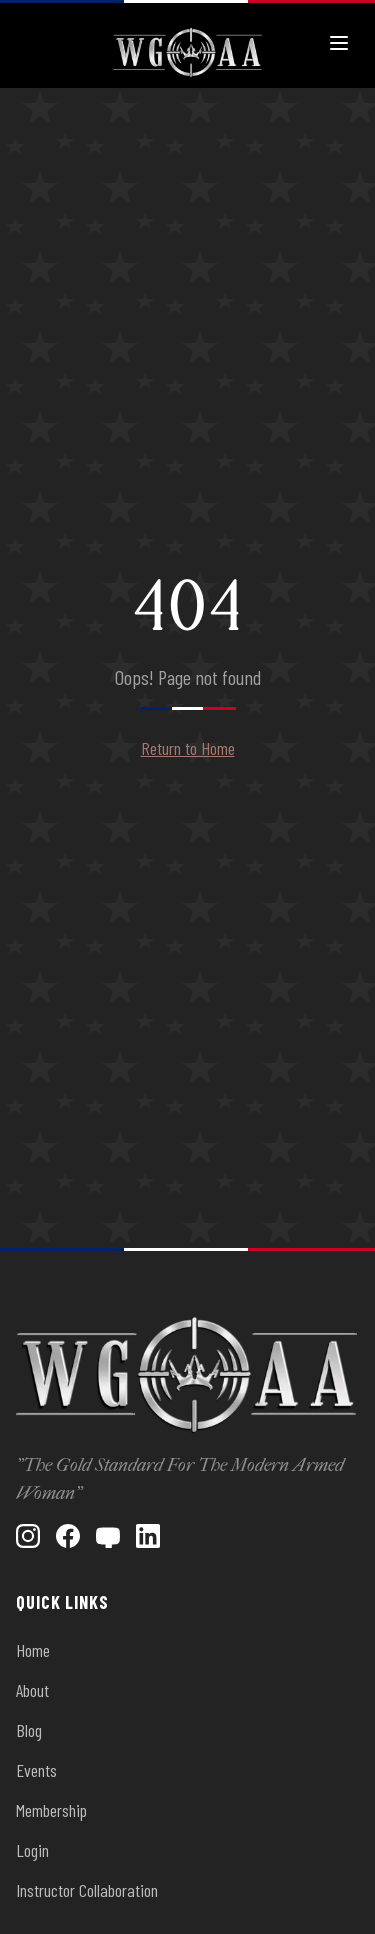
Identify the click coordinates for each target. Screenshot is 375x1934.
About (32, 1690)
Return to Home (188, 748)
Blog (29, 1730)
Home (33, 1650)
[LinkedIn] (148, 1536)
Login (32, 1850)
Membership (51, 1810)
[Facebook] (68, 1536)
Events (36, 1770)
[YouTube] (108, 1536)
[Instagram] (28, 1536)
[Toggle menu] (339, 43)
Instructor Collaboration (87, 1890)
